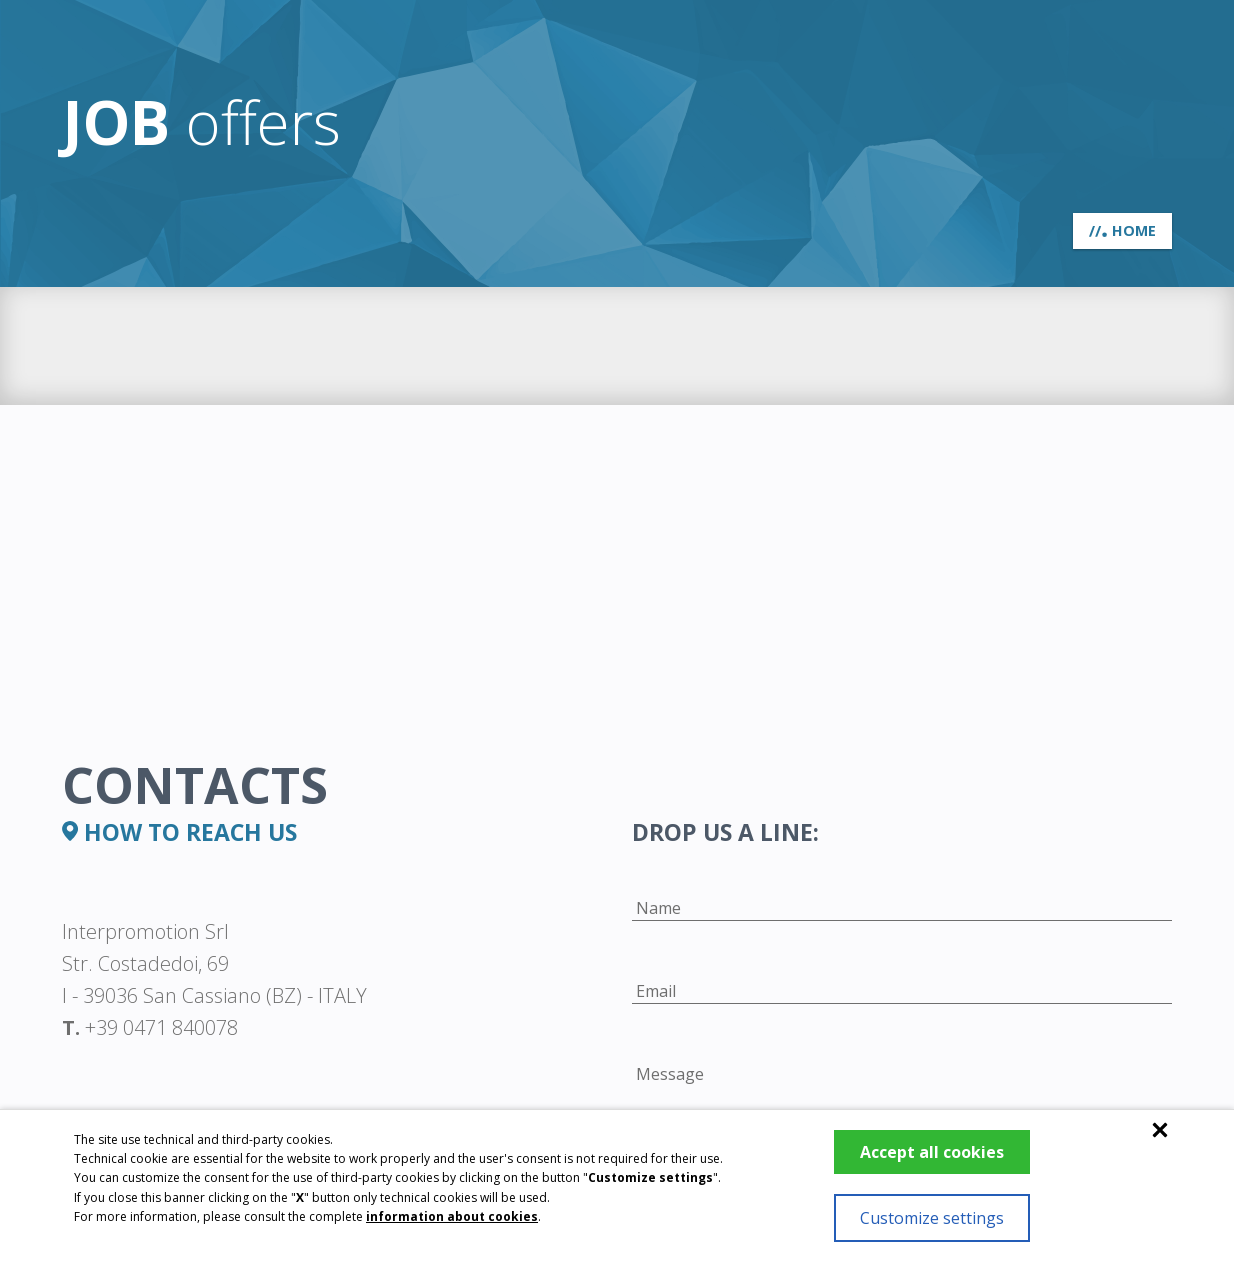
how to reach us (179, 832)
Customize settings (932, 1218)
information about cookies (452, 1216)
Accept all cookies (932, 1152)
